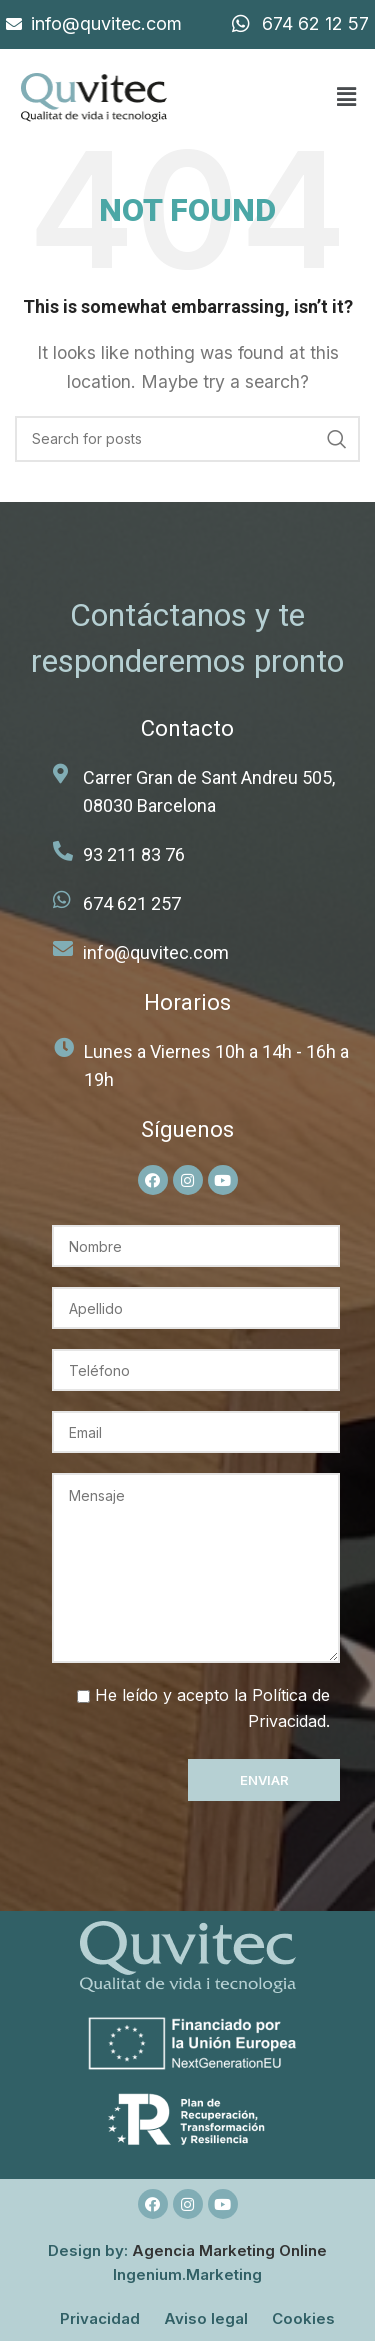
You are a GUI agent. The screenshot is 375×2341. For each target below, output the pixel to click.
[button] (346, 97)
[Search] (187, 439)
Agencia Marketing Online (229, 2250)
